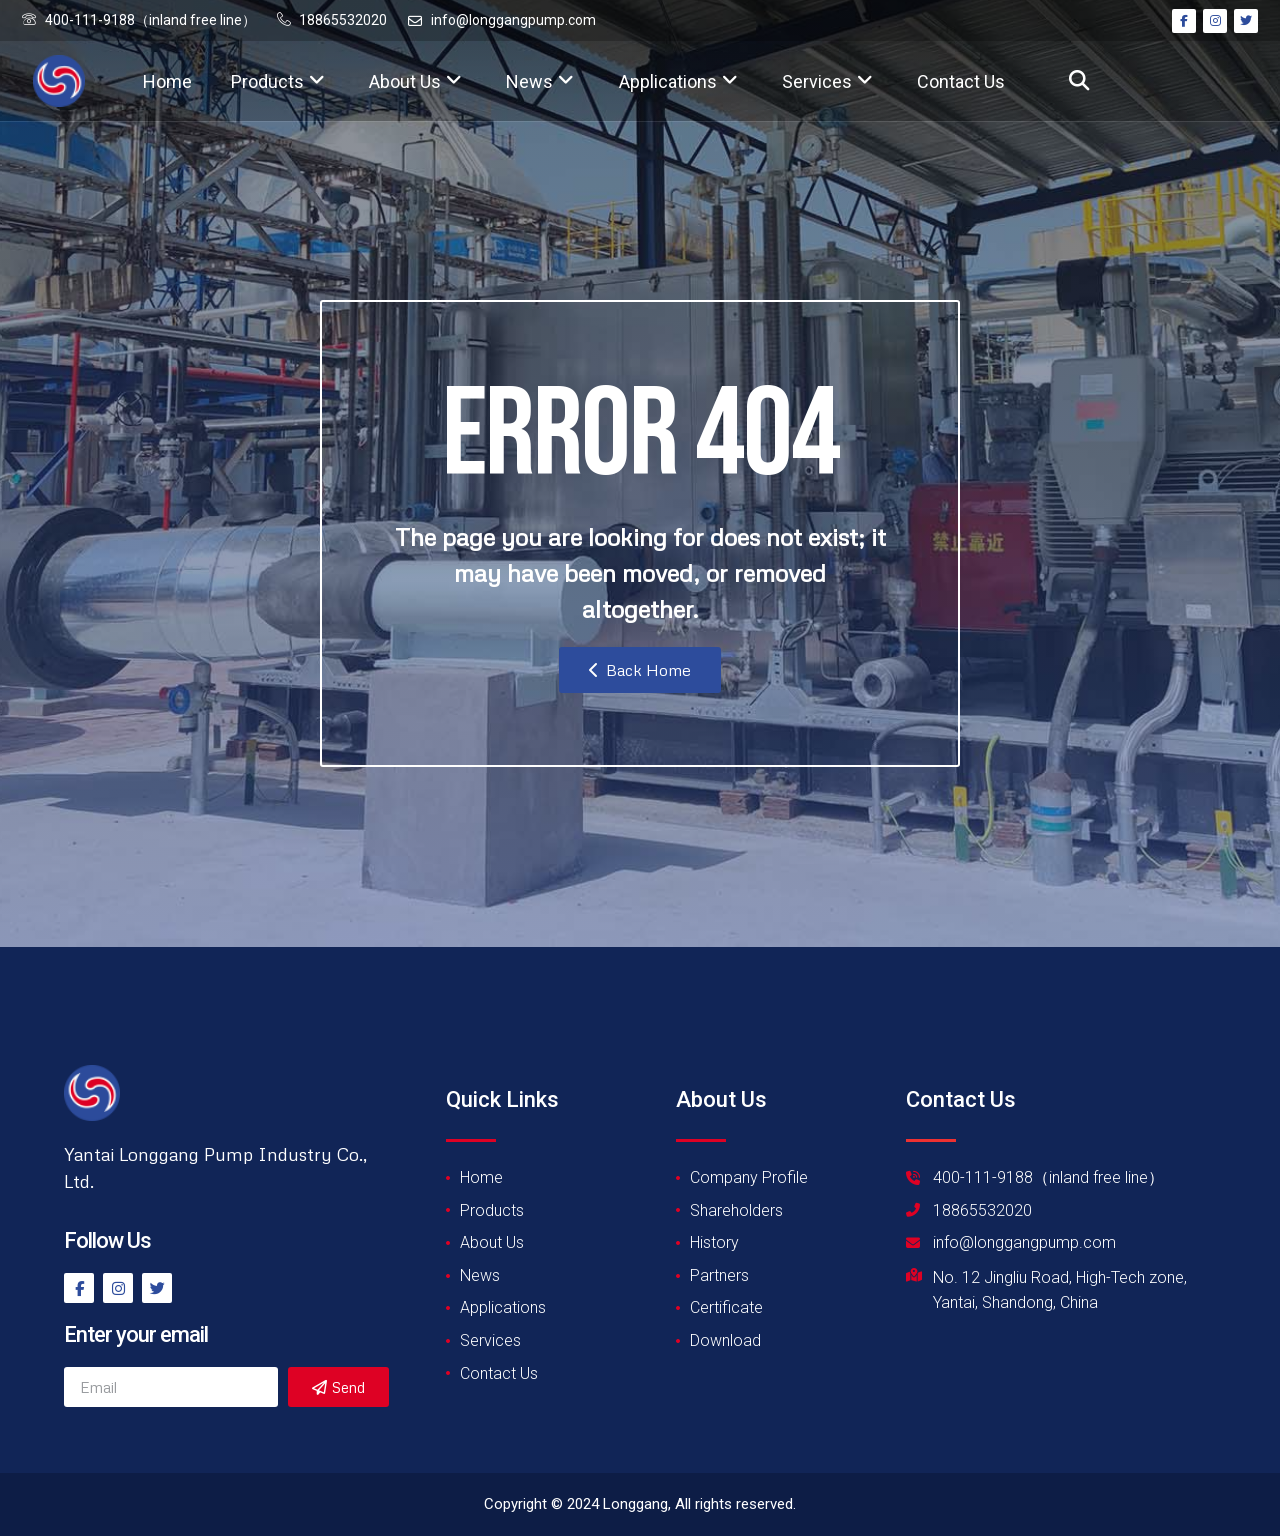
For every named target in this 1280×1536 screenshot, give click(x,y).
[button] (1078, 81)
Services (827, 81)
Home (167, 81)
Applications (678, 81)
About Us (415, 81)
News (540, 81)
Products (278, 81)
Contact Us (961, 81)
